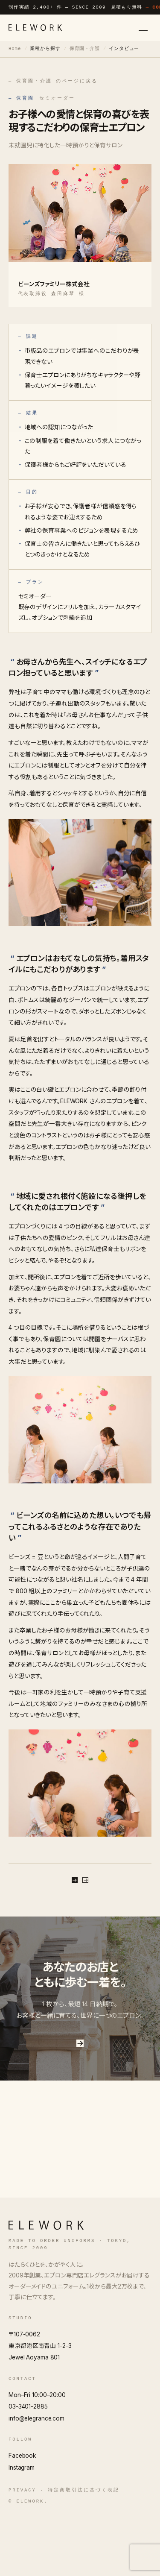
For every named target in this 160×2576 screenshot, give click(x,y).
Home (15, 49)
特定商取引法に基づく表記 (83, 2550)
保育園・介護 (85, 49)
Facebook (22, 2515)
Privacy (22, 2550)
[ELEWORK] (35, 28)
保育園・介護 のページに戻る (79, 1920)
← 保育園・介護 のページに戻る (53, 81)
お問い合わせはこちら (80, 2097)
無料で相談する (80, 1892)
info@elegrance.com (36, 2477)
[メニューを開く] (143, 28)
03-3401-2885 (28, 2465)
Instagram (22, 2526)
